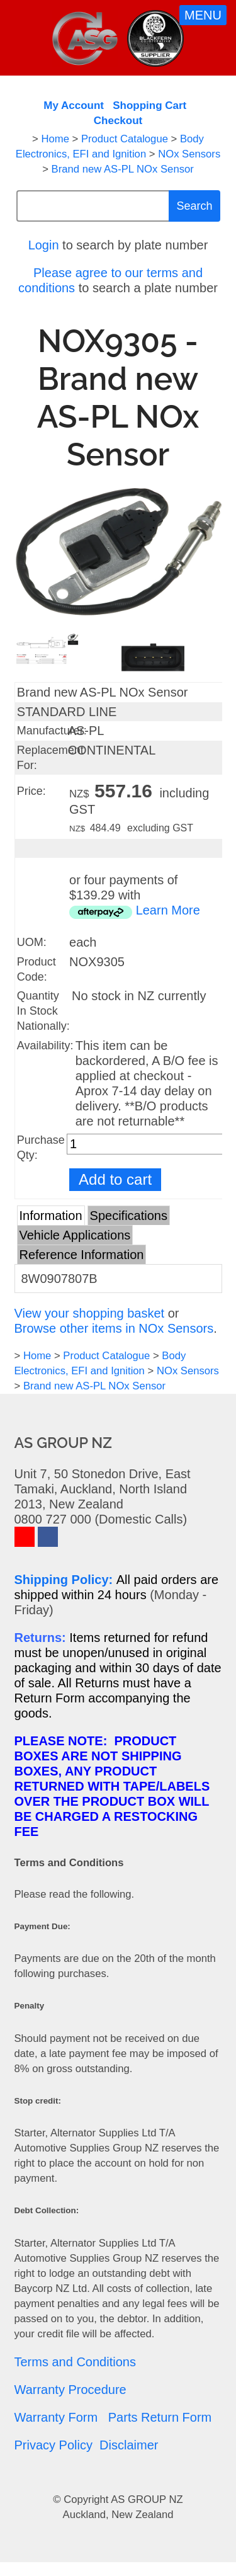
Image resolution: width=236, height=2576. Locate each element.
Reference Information (82, 1255)
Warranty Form (56, 2417)
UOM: (32, 942)
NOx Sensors (189, 154)
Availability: (45, 1045)
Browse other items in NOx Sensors (114, 1328)
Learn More (168, 910)
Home (55, 139)
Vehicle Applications (75, 1235)
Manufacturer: (52, 730)
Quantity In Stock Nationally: (43, 1010)
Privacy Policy (53, 2445)
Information (51, 1215)
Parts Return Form (159, 2417)
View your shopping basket (89, 1313)
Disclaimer (128, 2445)
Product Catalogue (124, 139)
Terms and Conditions (75, 2362)
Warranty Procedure (70, 2389)
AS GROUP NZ (147, 2499)
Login (43, 245)
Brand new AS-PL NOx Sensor (123, 169)
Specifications (128, 1215)
